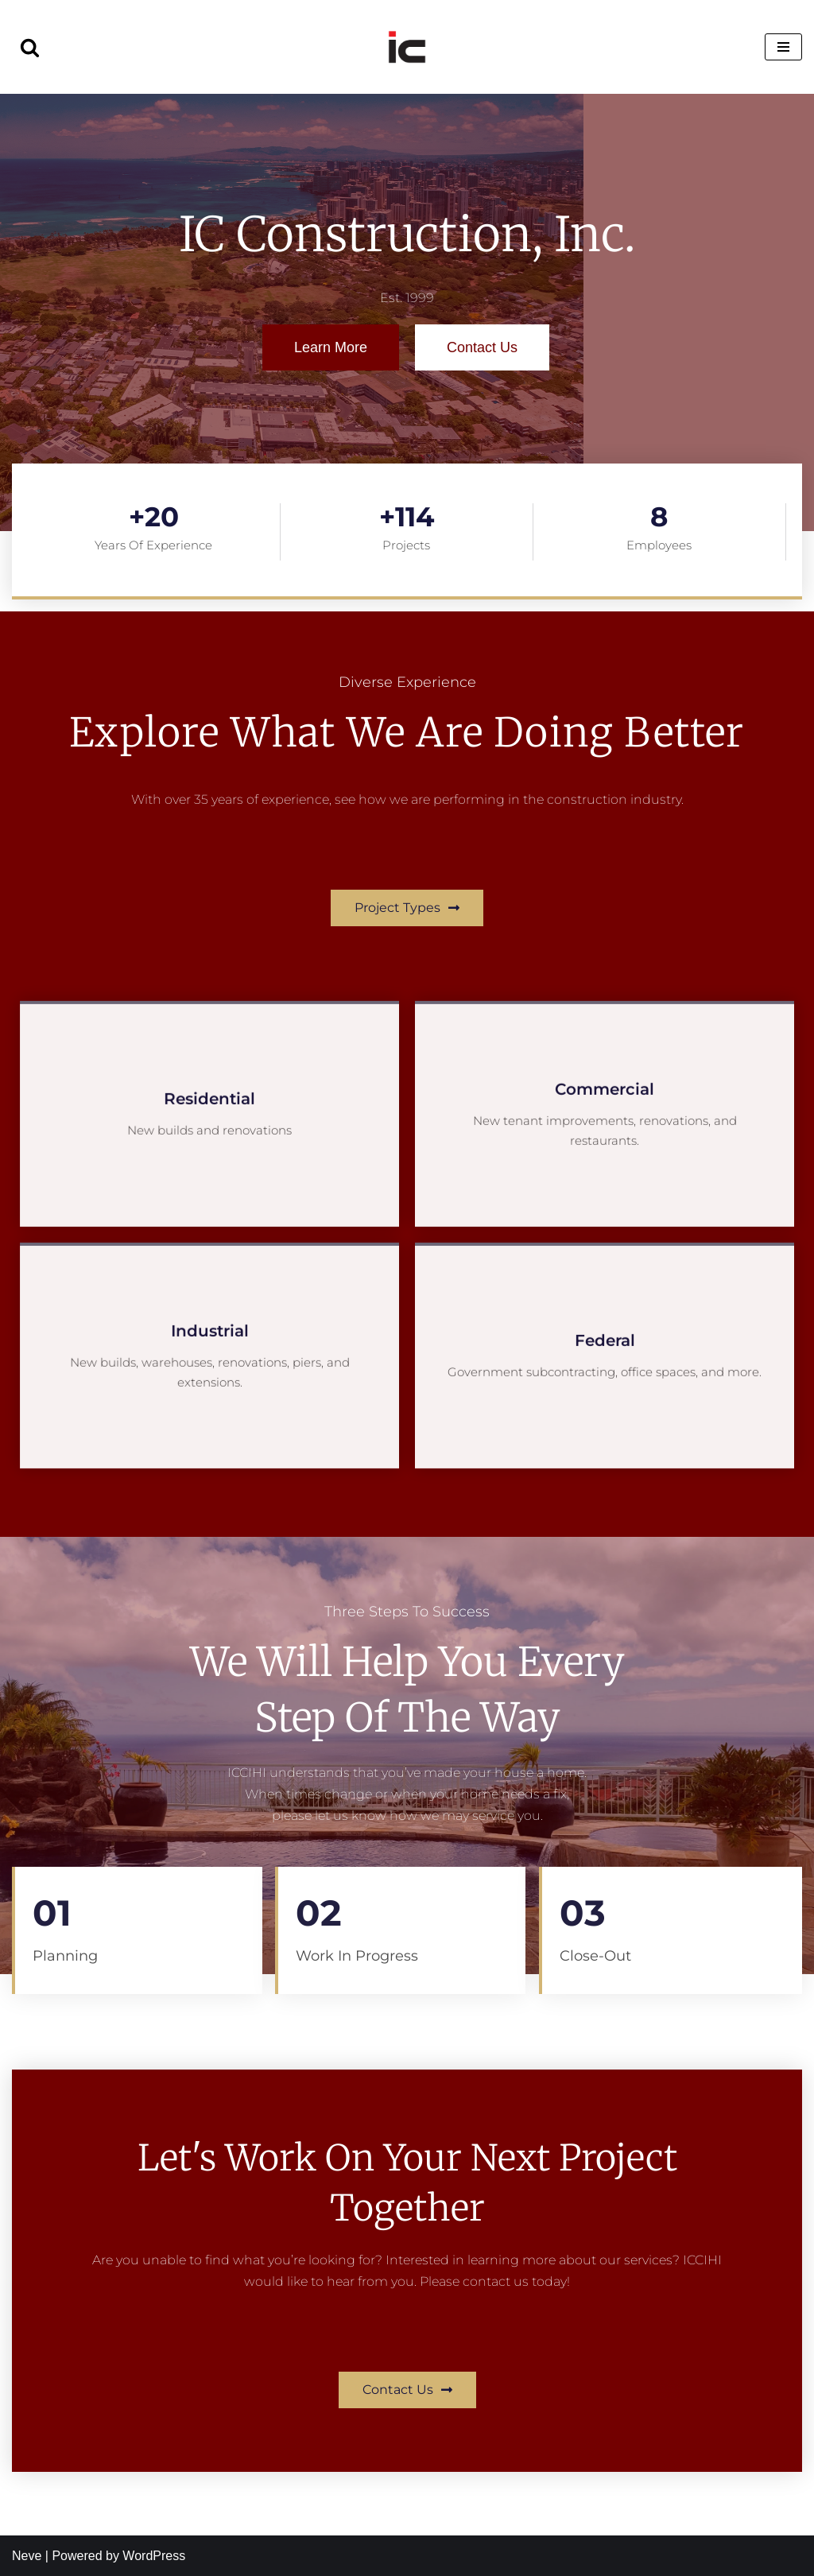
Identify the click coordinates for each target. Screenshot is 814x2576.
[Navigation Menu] (783, 46)
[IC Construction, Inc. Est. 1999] (407, 47)
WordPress (153, 2555)
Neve (26, 2555)
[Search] (30, 47)
